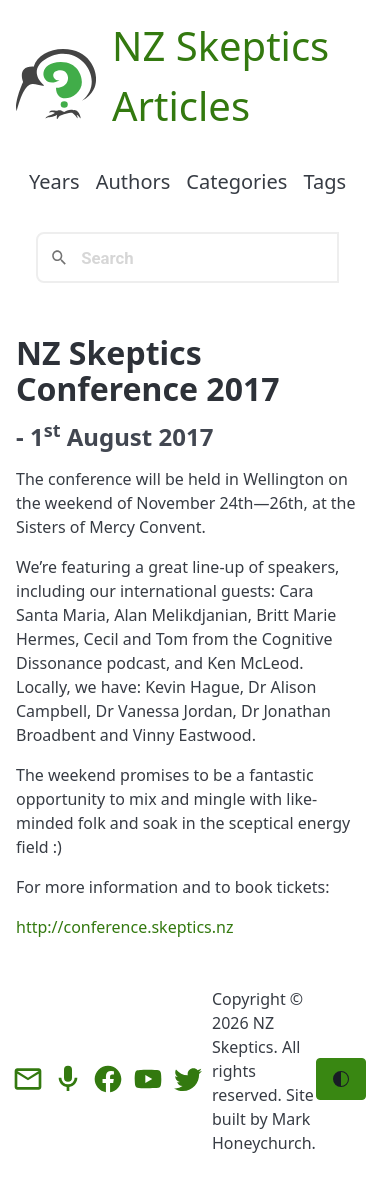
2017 (185, 436)
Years (54, 181)
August (109, 436)
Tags (324, 181)
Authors (133, 181)
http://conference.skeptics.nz (124, 927)
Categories (236, 181)
